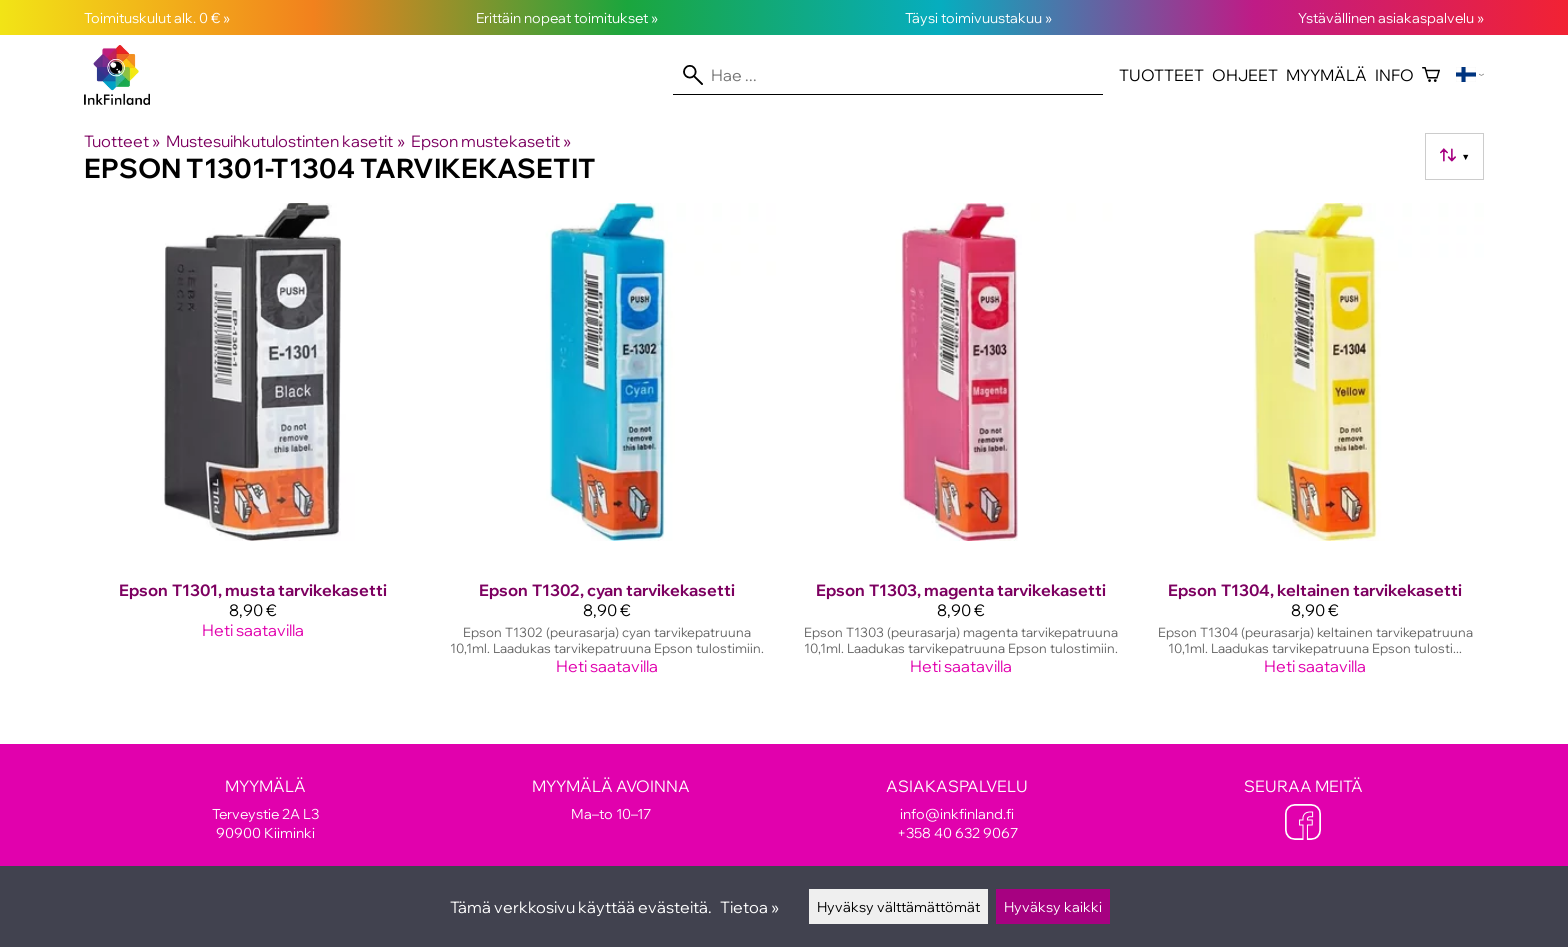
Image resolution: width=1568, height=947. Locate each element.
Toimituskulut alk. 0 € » (157, 17)
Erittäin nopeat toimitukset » (567, 17)
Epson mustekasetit (491, 141)
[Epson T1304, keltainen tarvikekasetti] (1315, 447)
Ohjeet (1245, 75)
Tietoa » (749, 907)
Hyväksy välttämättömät (898, 906)
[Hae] (888, 75)
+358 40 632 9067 (957, 832)
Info (1394, 75)
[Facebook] (1303, 824)
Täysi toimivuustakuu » (978, 17)
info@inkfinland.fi (957, 813)
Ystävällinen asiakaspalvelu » (1391, 17)
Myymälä (1326, 75)
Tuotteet (1161, 75)
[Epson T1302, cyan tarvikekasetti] (607, 447)
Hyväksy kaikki (1053, 906)
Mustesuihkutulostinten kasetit (285, 141)
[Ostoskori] (1431, 75)
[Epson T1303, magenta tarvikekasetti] (961, 447)
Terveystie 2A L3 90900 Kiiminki (265, 809)
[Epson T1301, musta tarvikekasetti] (253, 447)
